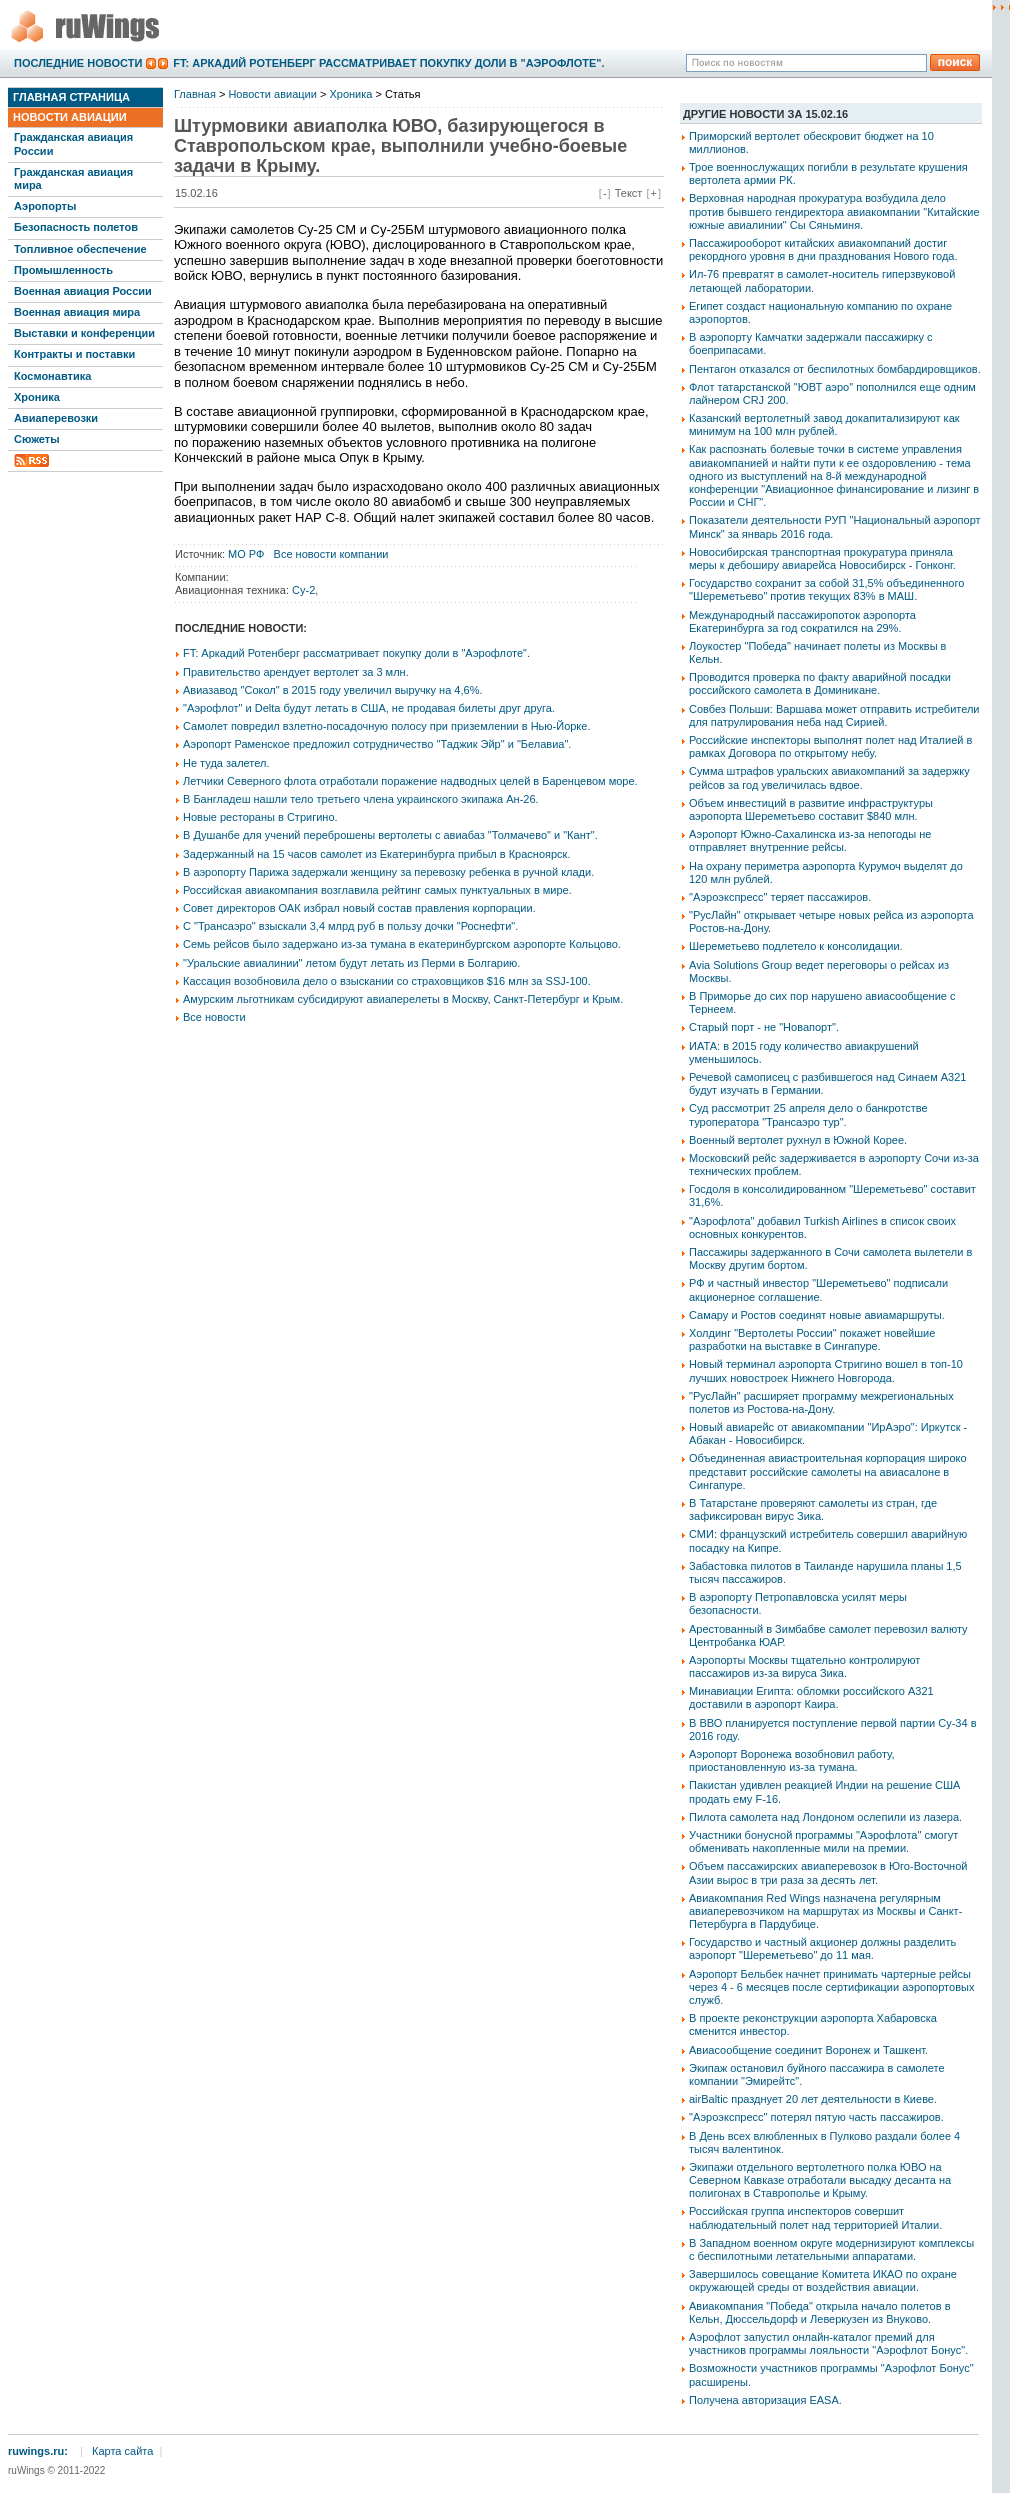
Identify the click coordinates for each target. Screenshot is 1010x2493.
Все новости (214, 1017)
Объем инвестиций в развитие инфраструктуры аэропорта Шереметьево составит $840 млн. (811, 809)
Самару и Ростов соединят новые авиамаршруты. (817, 1315)
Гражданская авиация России (73, 143)
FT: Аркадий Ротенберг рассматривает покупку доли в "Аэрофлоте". (388, 63)
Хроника (37, 397)
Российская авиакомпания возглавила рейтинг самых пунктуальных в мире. (377, 890)
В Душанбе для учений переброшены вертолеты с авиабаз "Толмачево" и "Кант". (390, 835)
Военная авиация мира (77, 312)
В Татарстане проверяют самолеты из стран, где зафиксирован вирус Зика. (813, 1509)
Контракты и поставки (74, 354)
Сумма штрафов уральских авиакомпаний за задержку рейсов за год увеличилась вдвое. (829, 777)
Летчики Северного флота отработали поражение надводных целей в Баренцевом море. (410, 781)
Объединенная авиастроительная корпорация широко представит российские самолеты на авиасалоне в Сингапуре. (828, 1471)
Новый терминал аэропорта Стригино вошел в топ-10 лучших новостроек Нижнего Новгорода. (826, 1370)
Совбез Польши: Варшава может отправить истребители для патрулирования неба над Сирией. (834, 715)
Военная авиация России (83, 291)
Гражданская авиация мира (73, 178)
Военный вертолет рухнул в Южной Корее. (798, 1140)
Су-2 (303, 590)
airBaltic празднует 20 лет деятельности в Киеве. (813, 2099)
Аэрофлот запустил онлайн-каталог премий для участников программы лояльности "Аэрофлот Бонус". (828, 2343)
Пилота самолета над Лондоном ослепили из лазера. (825, 1817)
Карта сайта (122, 2451)
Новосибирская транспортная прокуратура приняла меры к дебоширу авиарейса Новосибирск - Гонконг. (822, 558)
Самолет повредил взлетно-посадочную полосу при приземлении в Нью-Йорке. (386, 726)
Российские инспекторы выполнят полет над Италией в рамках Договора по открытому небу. (830, 746)
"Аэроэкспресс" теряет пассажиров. (780, 897)
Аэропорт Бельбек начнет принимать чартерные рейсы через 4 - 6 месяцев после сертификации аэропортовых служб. (831, 1987)
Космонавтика (52, 376)
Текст (629, 193)
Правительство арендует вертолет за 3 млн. (296, 672)
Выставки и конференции (84, 333)
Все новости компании (331, 554)
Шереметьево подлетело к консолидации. (796, 946)
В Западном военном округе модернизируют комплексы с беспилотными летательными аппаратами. (831, 2249)
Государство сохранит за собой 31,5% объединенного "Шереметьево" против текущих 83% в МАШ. (826, 589)
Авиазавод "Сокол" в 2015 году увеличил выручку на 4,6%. (333, 690)
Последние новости (78, 63)
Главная (195, 94)
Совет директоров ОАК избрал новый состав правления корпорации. (359, 908)
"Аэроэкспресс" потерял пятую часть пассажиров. (816, 2117)
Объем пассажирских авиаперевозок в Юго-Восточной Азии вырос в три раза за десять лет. (828, 1872)
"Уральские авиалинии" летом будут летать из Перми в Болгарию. (351, 963)
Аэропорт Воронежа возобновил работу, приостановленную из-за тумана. (792, 1760)
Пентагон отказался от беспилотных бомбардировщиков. (835, 369)
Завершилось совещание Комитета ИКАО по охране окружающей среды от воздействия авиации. (823, 2280)
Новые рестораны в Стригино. (260, 817)
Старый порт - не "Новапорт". (764, 1027)
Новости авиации (70, 117)
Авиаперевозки (56, 418)
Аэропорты (45, 206)
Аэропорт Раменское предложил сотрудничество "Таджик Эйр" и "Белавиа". (377, 744)
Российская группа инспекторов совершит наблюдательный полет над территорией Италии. (815, 2217)
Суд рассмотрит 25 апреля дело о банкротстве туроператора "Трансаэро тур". (808, 1114)
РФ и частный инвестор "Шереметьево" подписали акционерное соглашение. (818, 1289)
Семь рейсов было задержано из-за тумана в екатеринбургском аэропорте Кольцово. (402, 944)
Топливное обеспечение (80, 249)
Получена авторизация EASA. (765, 2400)
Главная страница (71, 97)
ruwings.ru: (38, 2451)
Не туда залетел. (226, 763)
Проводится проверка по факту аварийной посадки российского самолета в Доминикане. (820, 683)
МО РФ (246, 554)
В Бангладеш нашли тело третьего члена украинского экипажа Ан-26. (361, 799)
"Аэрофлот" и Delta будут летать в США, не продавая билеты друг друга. (369, 708)
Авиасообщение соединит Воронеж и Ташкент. (808, 2050)
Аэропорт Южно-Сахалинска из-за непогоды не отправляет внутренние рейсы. (810, 840)
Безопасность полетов (76, 227)
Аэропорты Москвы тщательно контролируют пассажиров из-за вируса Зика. (804, 1666)
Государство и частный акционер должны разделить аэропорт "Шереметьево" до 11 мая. (822, 1948)
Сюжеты (37, 439)
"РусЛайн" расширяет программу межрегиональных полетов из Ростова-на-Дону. (821, 1402)
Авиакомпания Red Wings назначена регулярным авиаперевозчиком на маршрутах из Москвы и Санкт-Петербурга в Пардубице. (825, 1911)
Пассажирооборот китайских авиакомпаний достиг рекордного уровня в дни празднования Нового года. (823, 249)
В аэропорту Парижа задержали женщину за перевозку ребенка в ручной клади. (388, 872)
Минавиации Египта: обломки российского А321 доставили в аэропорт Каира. (811, 1697)
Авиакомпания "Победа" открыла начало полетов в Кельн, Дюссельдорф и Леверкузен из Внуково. (819, 2312)
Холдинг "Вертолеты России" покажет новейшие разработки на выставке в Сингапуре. (812, 1339)
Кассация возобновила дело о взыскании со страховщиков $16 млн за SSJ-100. (387, 981)
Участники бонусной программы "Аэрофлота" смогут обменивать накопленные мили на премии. (823, 1841)
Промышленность (63, 270)
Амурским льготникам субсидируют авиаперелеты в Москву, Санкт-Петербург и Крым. (403, 999)
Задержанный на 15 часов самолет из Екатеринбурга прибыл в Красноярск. (376, 854)
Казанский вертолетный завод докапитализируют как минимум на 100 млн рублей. (824, 424)
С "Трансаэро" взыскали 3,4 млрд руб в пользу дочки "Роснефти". (350, 926)
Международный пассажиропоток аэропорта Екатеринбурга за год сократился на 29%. (802, 621)
